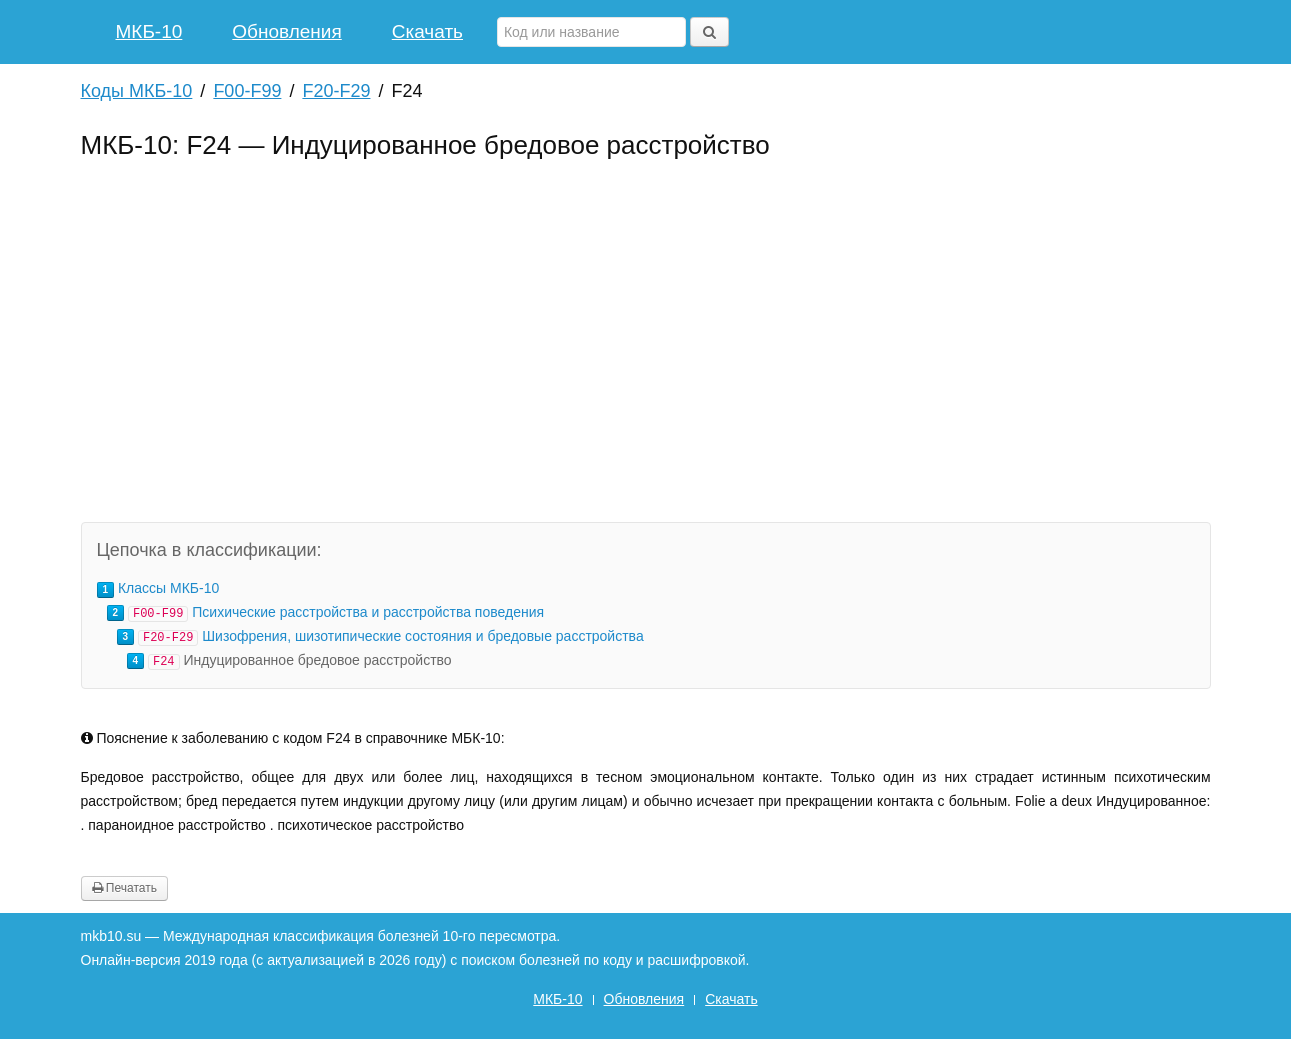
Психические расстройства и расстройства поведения (368, 612)
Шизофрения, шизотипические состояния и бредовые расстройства (422, 636)
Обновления (286, 31)
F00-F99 (247, 91)
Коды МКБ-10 (137, 91)
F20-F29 (336, 91)
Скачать (427, 31)
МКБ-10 (149, 31)
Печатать (124, 888)
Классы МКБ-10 (168, 588)
